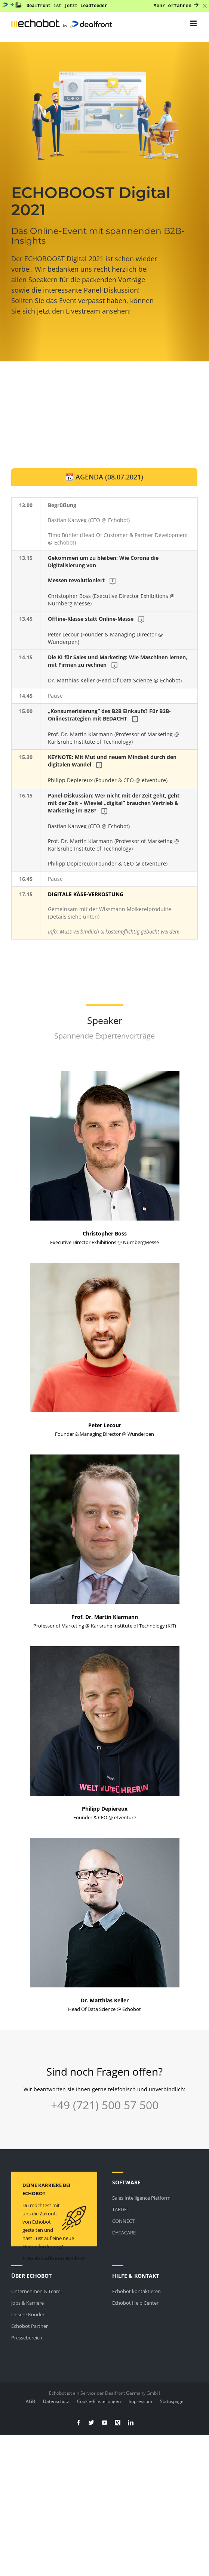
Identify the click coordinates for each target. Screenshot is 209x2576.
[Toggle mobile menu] (194, 23)
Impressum (140, 2401)
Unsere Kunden (28, 2314)
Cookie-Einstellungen (99, 2401)
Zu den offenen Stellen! (53, 2258)
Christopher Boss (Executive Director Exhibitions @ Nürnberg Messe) (112, 580)
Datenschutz (56, 2401)
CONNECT (123, 2221)
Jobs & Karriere (27, 2302)
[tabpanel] (104, 718)
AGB (30, 2401)
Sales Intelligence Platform (141, 2197)
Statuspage (172, 2401)
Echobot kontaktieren (136, 2291)
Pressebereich (26, 2337)
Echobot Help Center (135, 2302)
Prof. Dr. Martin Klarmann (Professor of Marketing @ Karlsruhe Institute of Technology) (114, 726)
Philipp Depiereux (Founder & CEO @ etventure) (113, 768)
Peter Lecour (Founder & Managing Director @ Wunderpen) (106, 630)
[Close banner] (205, 6)
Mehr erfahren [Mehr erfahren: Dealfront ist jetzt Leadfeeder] (176, 6)
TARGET (120, 2209)
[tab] (104, 477)
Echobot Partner (29, 2326)
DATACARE (124, 2232)
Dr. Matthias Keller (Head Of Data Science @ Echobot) (118, 669)
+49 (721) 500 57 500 (105, 2105)
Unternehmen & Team (36, 2291)
